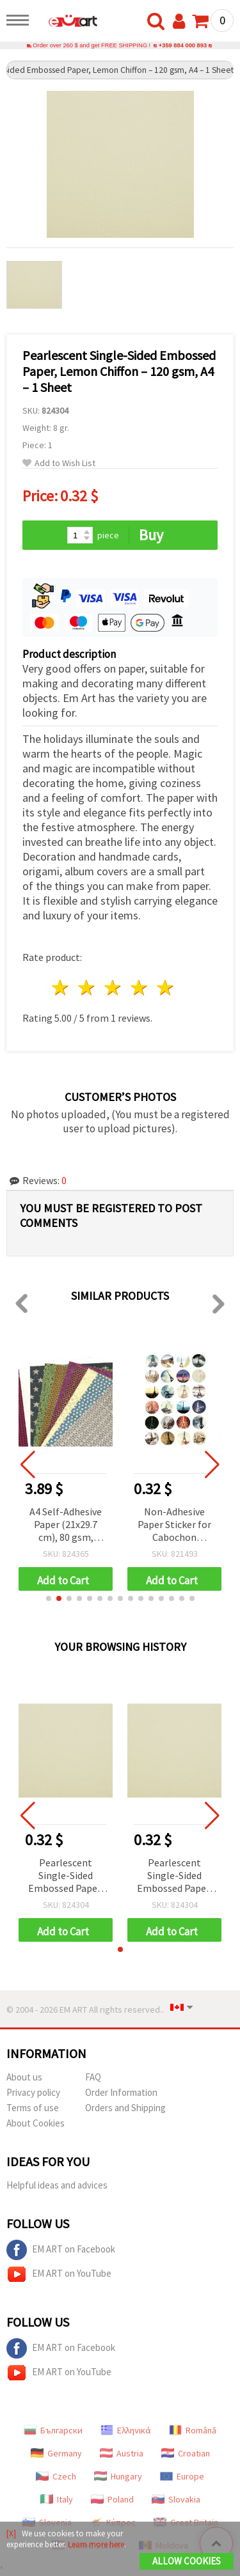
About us (24, 2077)
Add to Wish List (58, 463)
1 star (61, 987)
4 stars (139, 987)
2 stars (87, 987)
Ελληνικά (125, 2430)
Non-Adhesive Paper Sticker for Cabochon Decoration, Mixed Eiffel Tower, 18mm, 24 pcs (174, 1525)
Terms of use (32, 2108)
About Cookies (35, 2123)
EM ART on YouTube (58, 2274)
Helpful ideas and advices (57, 2185)
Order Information (121, 2092)
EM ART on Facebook (60, 2250)
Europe (182, 2476)
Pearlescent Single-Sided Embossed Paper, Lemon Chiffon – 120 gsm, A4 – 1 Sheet (65, 1876)
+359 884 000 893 (183, 45)
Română (192, 2430)
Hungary (118, 2476)
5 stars (165, 987)
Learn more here (96, 2544)
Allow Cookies (186, 2561)
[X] (11, 2533)
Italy (56, 2499)
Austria (121, 2453)
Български (53, 2430)
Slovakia (176, 2499)
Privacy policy (33, 2092)
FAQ (93, 2077)
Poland (112, 2499)
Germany (56, 2453)
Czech (56, 2476)
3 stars (113, 987)
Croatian (185, 2453)
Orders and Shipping (125, 2108)
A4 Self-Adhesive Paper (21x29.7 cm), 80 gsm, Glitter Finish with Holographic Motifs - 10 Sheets (66, 1525)
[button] (48, 1598)
